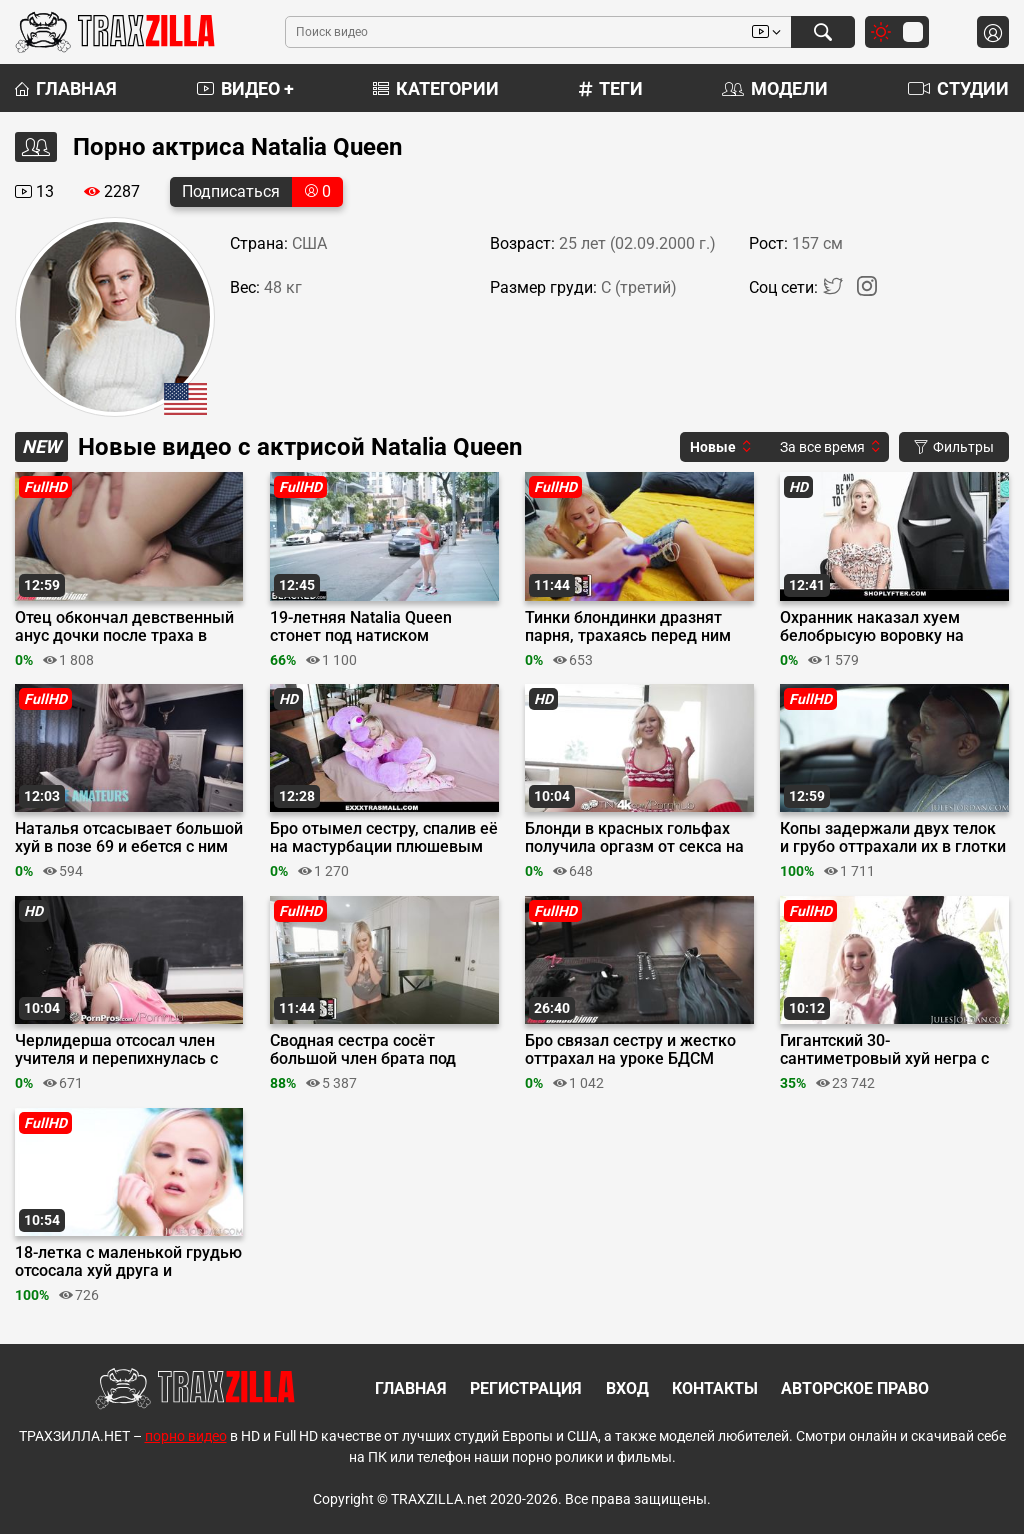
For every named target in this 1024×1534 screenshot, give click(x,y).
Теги (611, 88)
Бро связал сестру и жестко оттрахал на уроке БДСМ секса (630, 1050)
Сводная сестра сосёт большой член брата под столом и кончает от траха (371, 1050)
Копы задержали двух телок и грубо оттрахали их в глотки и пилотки (893, 838)
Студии (958, 88)
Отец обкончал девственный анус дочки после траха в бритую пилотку (124, 627)
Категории (436, 88)
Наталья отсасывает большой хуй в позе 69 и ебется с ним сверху (129, 838)
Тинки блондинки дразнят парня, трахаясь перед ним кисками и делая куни (628, 627)
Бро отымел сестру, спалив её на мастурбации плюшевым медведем (384, 838)
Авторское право (855, 1388)
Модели (775, 88)
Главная (66, 88)
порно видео (186, 1436)
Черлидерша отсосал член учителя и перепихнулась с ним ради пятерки (116, 1050)
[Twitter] (835, 290)
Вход (627, 1388)
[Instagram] (867, 290)
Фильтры (954, 447)
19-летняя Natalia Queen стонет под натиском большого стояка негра (361, 627)
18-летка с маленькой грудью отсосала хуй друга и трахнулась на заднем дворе (128, 1262)
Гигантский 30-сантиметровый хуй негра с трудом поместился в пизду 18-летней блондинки (885, 1050)
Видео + (245, 88)
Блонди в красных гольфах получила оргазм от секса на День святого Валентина (634, 838)
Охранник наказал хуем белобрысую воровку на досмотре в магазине (872, 627)
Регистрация (526, 1388)
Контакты (715, 1388)
